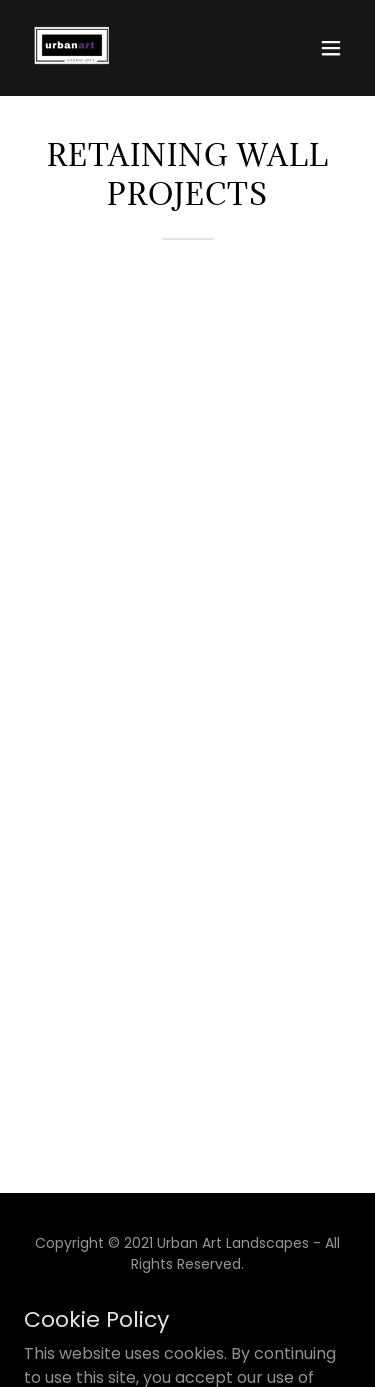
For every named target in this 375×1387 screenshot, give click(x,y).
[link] (72, 48)
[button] (331, 48)
